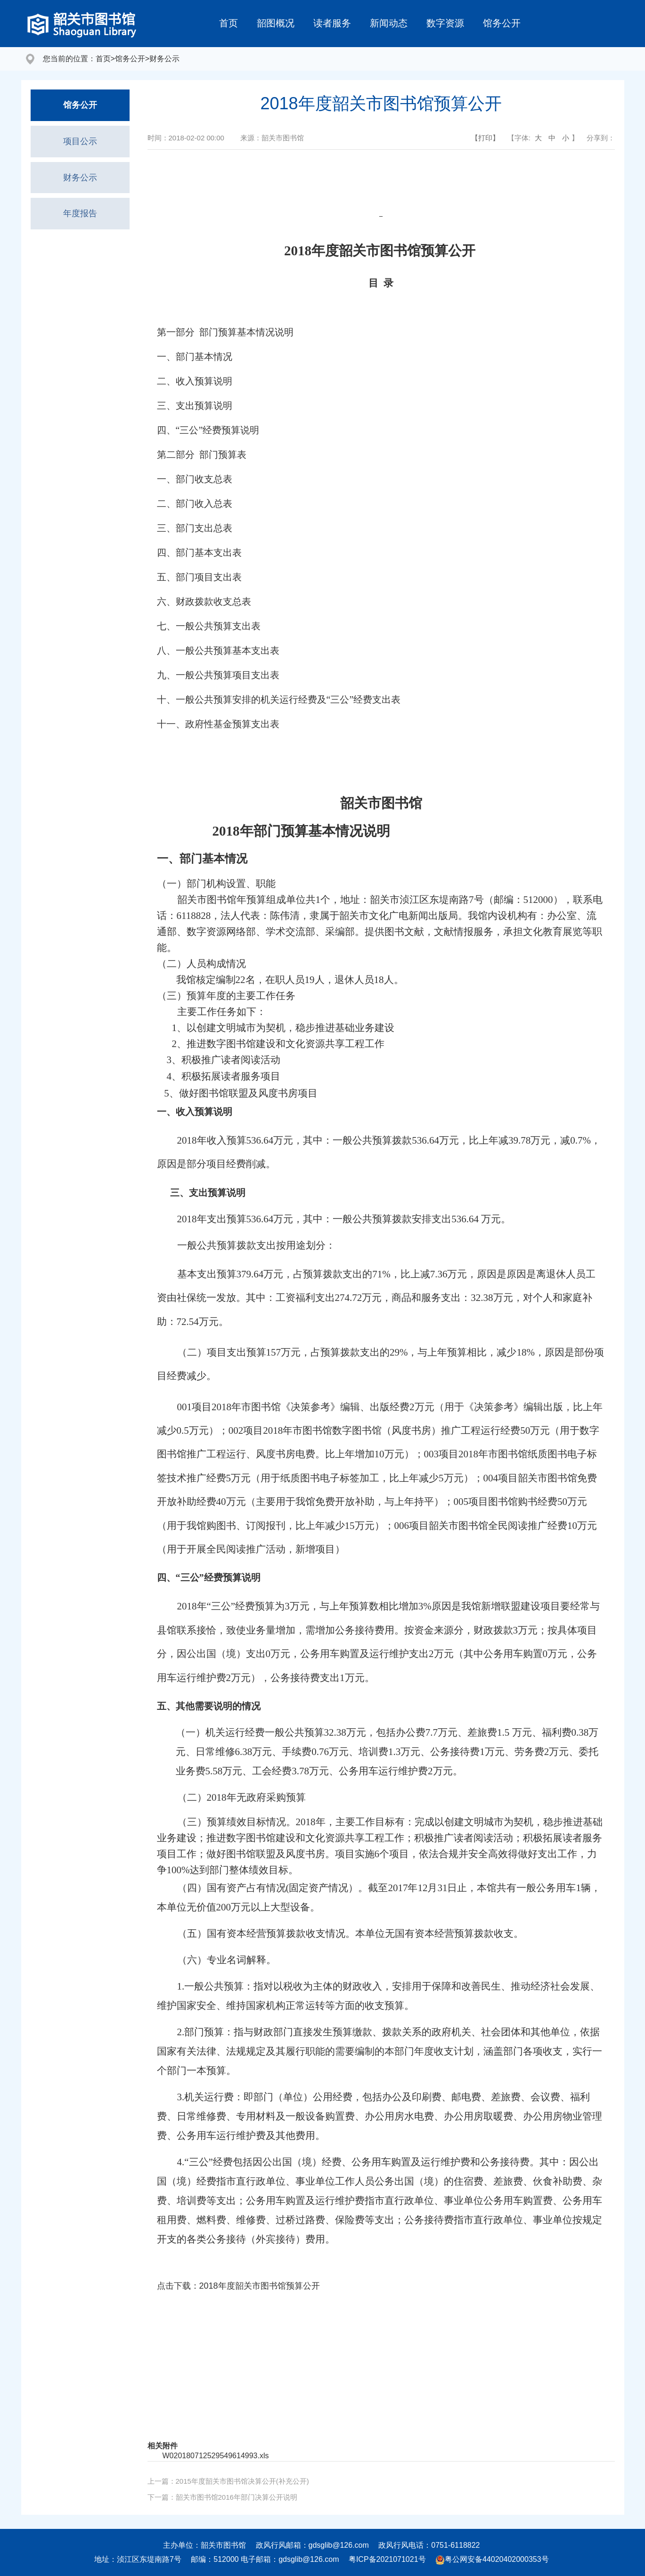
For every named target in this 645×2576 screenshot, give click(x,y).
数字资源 (445, 23)
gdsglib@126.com (339, 2545)
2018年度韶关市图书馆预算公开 (259, 2286)
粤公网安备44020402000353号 (492, 2559)
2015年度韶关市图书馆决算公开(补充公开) (242, 2481)
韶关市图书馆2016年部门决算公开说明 (236, 2497)
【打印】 (485, 138)
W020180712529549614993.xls (216, 2456)
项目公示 (80, 141)
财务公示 (164, 59)
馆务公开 (502, 23)
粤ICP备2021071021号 (387, 2559)
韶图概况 (275, 23)
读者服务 (332, 23)
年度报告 (80, 213)
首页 (228, 23)
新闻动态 (389, 23)
